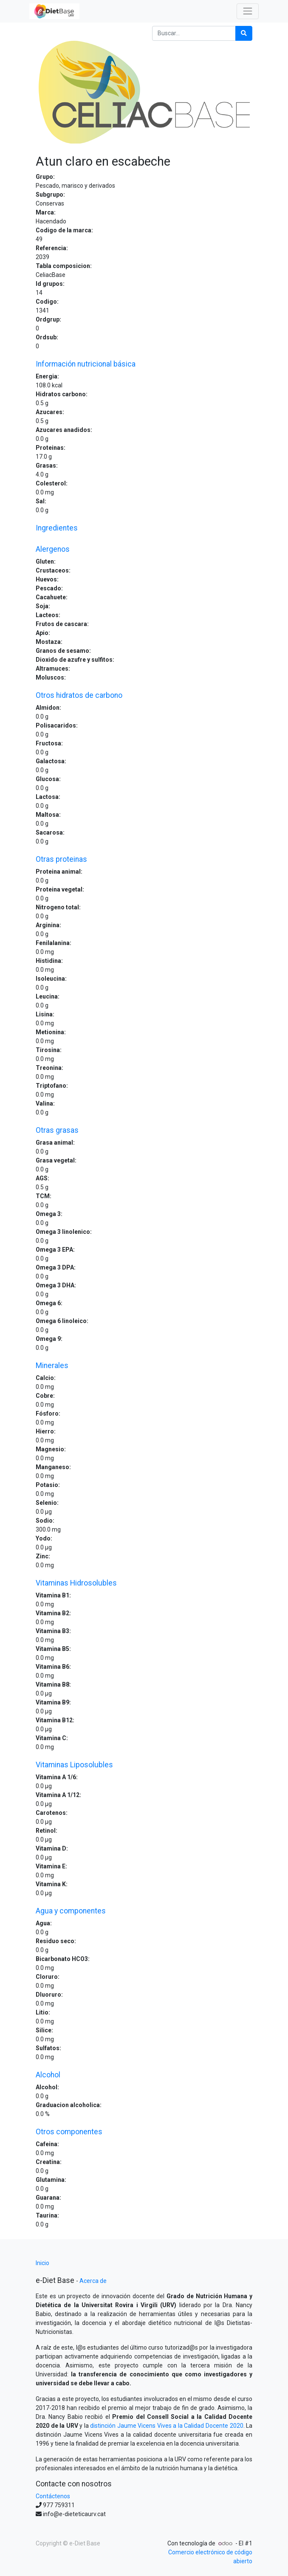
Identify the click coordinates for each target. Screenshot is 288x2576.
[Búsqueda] (243, 33)
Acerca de (93, 2280)
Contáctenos (53, 2496)
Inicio (42, 2263)
